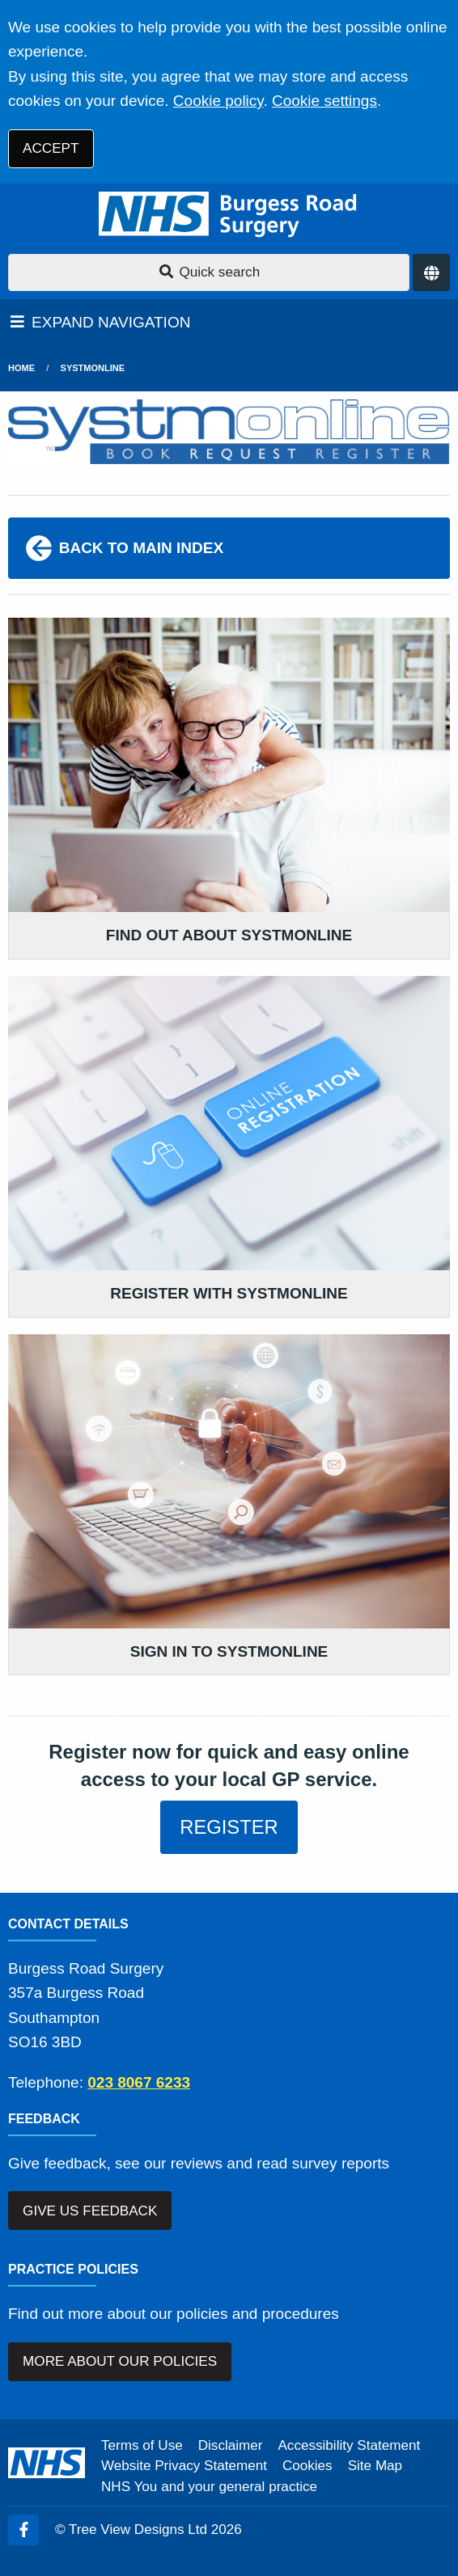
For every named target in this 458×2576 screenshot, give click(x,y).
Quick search (209, 272)
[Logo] (229, 215)
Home (21, 368)
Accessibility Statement (349, 2445)
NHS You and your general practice (209, 2486)
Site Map (375, 2465)
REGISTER (229, 1827)
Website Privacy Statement (184, 2465)
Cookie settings (324, 100)
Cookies (307, 2465)
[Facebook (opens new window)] (23, 2530)
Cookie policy (218, 100)
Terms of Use (142, 2445)
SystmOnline (93, 368)
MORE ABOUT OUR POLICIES (120, 2361)
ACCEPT (50, 148)
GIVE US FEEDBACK (90, 2211)
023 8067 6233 (138, 2082)
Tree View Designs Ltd (138, 2529)
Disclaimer (230, 2445)
